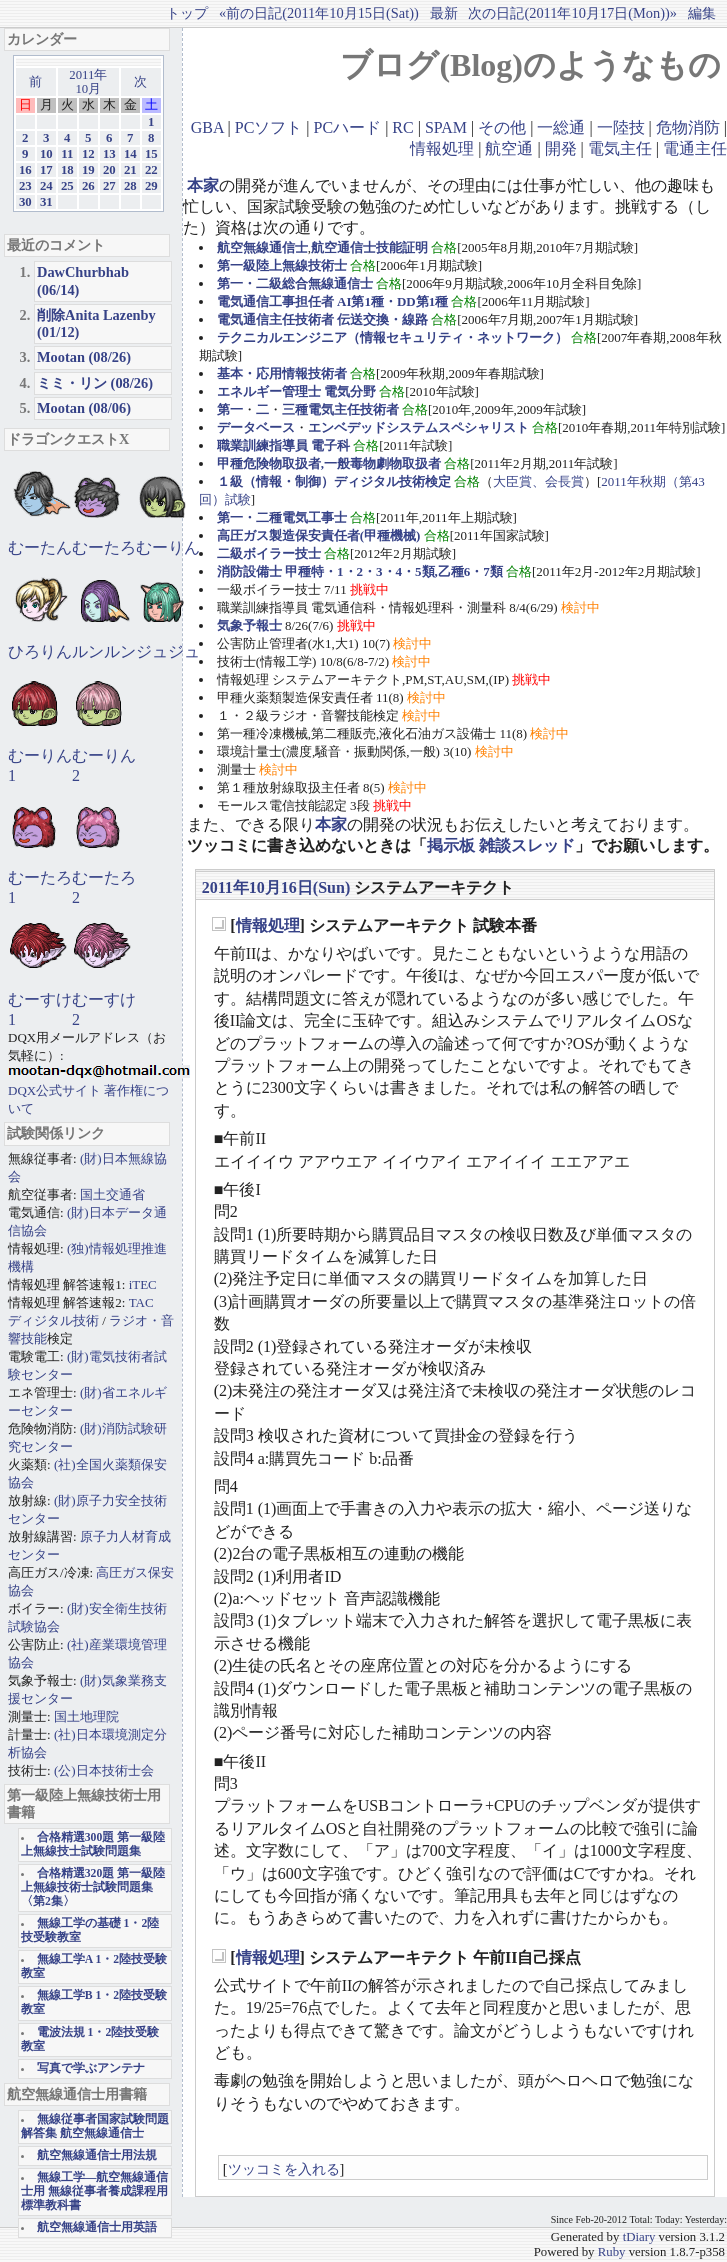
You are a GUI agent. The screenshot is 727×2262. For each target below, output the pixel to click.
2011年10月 (88, 82)
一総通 (561, 127)
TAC (141, 1302)
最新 (444, 13)
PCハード (348, 127)
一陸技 (621, 127)
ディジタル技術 (53, 1320)
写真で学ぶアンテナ (91, 2068)
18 (67, 170)
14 (130, 154)
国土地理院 (86, 1716)
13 (109, 154)
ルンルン (104, 651)
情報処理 (442, 148)
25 (67, 186)
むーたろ (104, 547)
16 (25, 170)
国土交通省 (112, 1194)
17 (46, 170)
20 (109, 170)
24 (46, 186)
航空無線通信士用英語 (97, 2227)
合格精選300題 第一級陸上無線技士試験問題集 (93, 1844)
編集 (702, 13)
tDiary (639, 2237)
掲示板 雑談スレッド (501, 845)
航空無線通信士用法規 (97, 2155)
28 (130, 186)
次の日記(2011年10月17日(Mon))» (572, 13)
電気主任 (620, 148)
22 (151, 170)
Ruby (612, 2252)
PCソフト (269, 127)
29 (151, 186)
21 (130, 170)
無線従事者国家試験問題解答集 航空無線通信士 (95, 2126)
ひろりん (40, 651)
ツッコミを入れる (284, 2169)
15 (151, 154)
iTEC (143, 1284)
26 (88, 186)
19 (88, 170)
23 (25, 186)
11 (67, 154)
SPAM (446, 127)
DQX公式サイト (56, 1090)
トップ (187, 13)
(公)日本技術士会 (104, 1770)
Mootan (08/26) (84, 357)
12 (88, 154)
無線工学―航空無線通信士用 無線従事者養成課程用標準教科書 (94, 2191)
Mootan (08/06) (84, 408)
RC (402, 127)
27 (109, 186)
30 (25, 202)
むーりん (168, 547)
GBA (207, 127)
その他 (502, 127)
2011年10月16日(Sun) (276, 887)
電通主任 (695, 148)
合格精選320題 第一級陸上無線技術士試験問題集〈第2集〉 (93, 1887)
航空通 (509, 148)
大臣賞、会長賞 (538, 481)
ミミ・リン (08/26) (95, 383)
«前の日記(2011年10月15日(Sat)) (319, 13)
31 (46, 202)
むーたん (40, 547)
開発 (561, 148)
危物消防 (688, 127)
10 (46, 154)
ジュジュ (168, 651)
